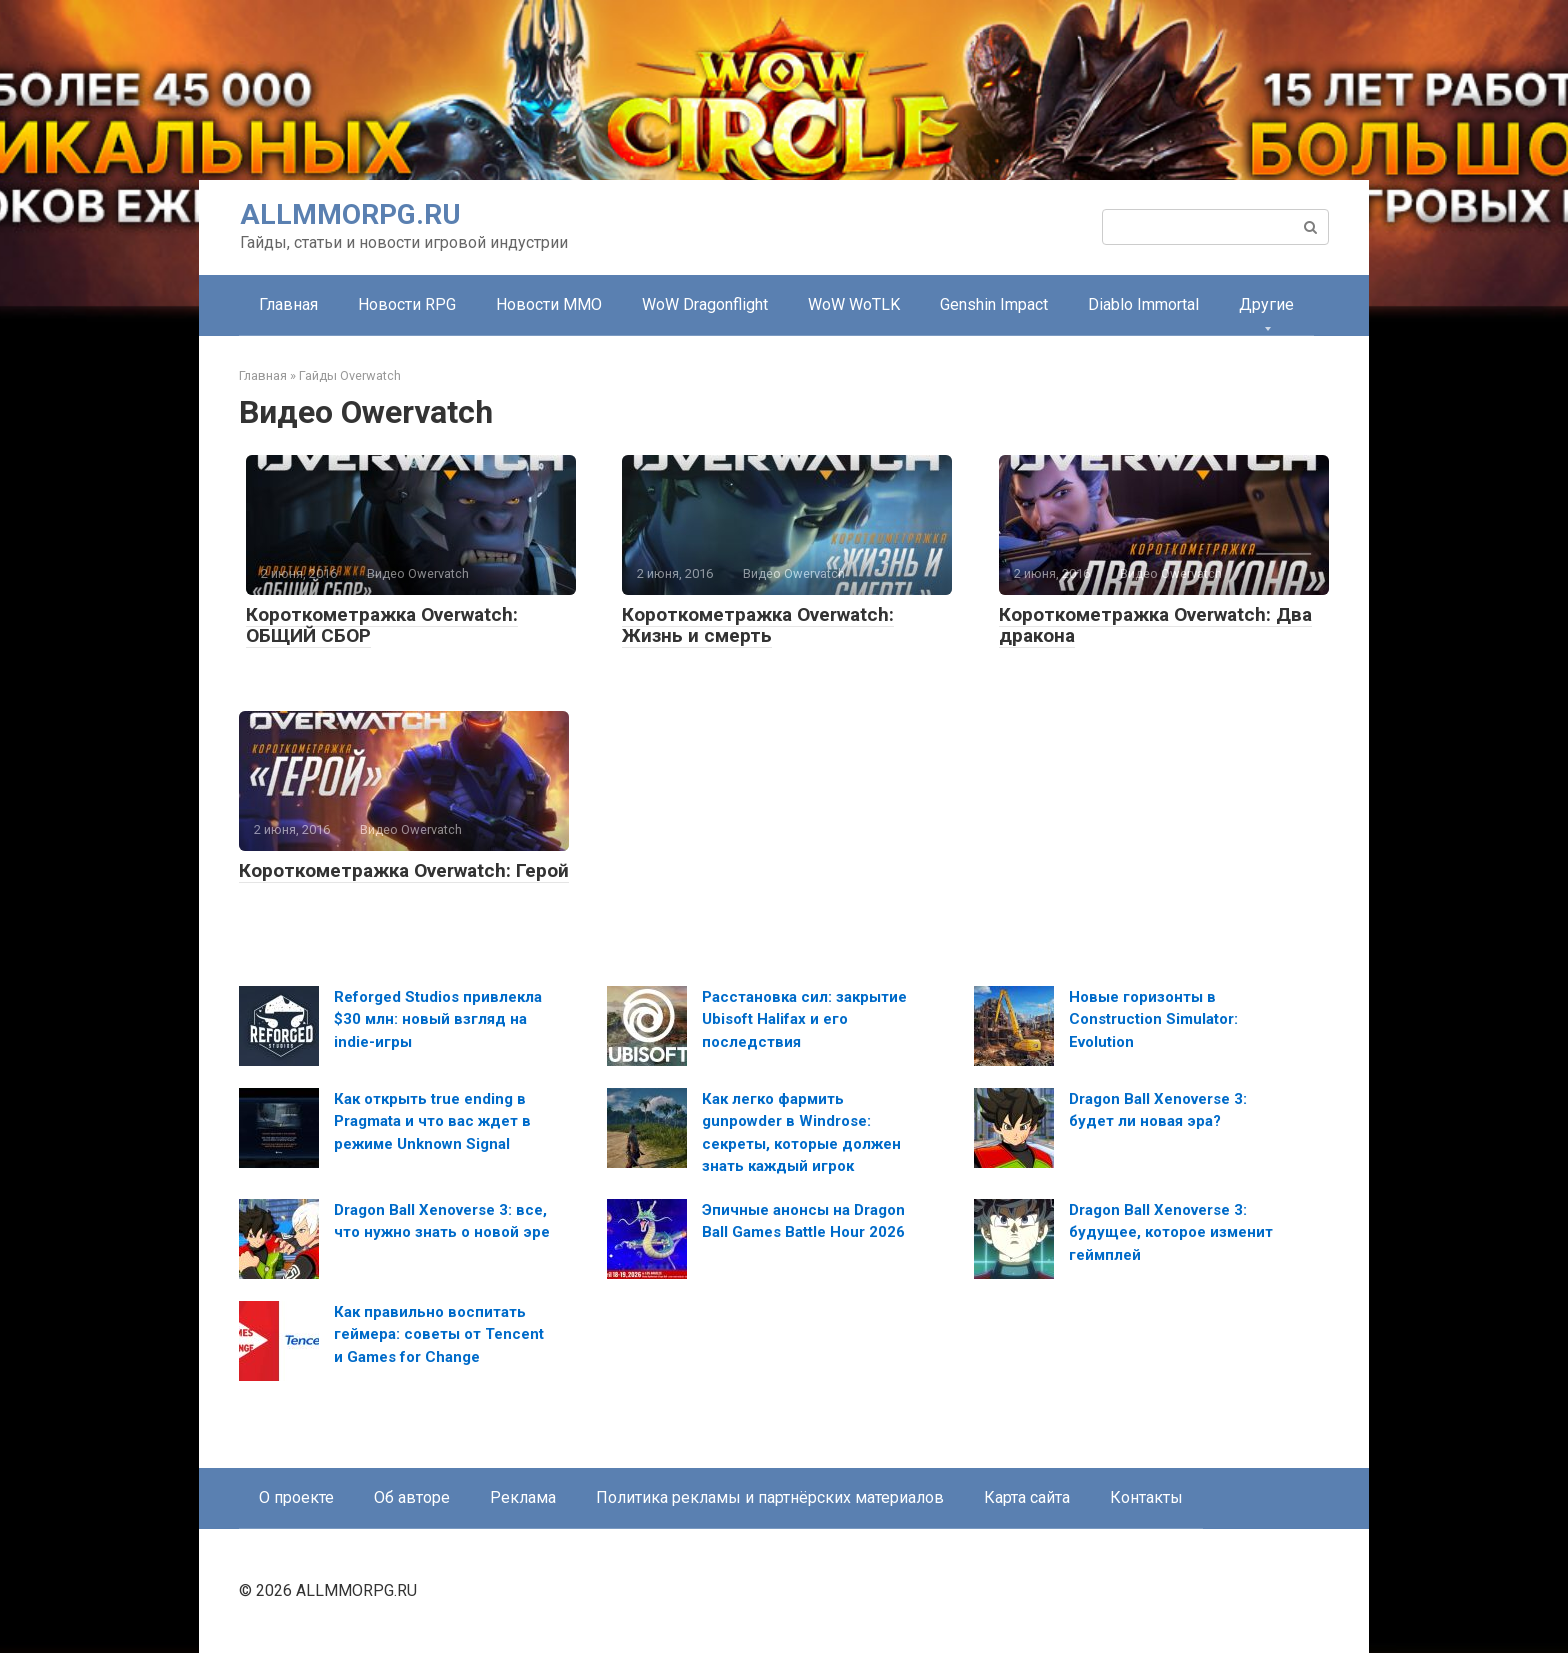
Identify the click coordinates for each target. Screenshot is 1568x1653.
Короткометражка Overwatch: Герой (404, 870)
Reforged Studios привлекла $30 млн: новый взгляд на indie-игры (438, 1019)
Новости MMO (549, 304)
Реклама (523, 1497)
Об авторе (412, 1497)
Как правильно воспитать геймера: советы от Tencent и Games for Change (439, 1334)
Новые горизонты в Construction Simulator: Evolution (1153, 1019)
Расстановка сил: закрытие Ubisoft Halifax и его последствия (804, 1019)
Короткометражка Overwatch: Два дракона (1155, 625)
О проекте (296, 1497)
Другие (1266, 304)
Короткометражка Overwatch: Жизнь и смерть (758, 625)
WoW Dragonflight (705, 304)
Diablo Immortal (1143, 304)
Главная (288, 304)
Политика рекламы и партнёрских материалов (770, 1497)
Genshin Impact (994, 304)
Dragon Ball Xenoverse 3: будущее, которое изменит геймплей (1171, 1232)
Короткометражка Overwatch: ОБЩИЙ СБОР (382, 625)
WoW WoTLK (854, 304)
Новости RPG (407, 304)
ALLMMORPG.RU (350, 214)
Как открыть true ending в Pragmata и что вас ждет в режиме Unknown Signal (432, 1121)
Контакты (1146, 1497)
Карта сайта (1027, 1497)
